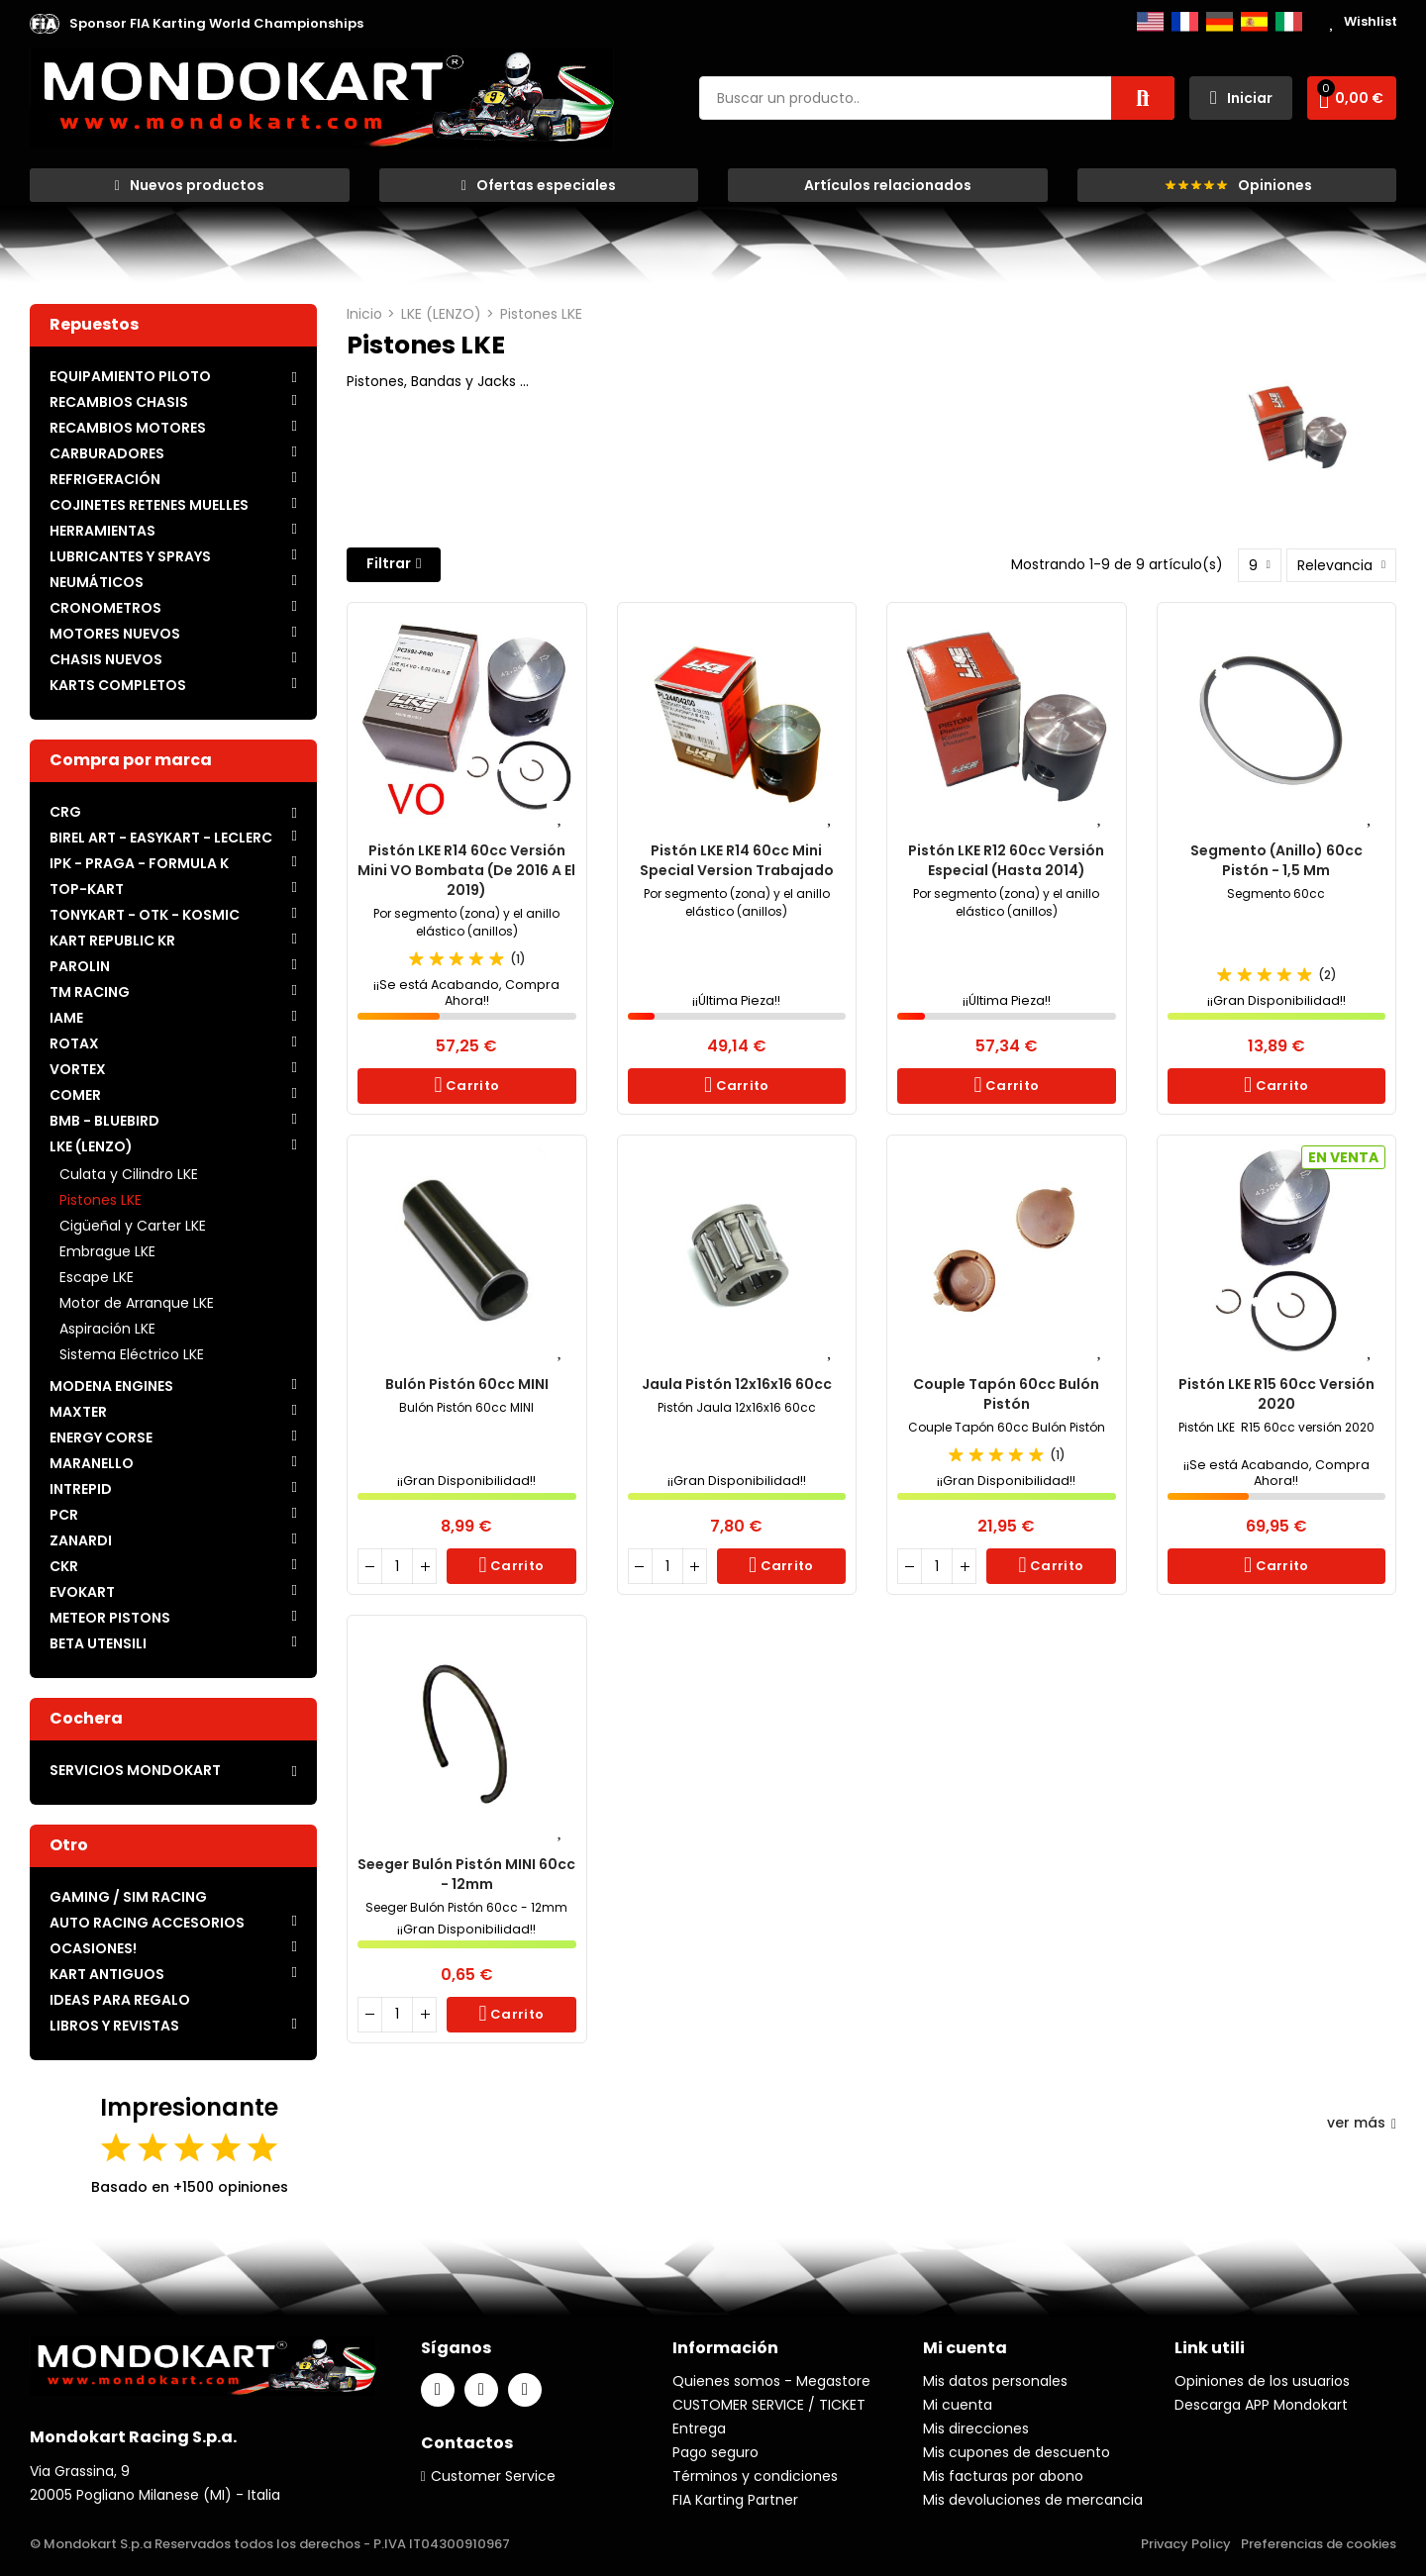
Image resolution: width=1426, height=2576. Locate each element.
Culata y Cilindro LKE (128, 1174)
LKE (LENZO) (91, 1146)
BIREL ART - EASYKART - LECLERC (161, 837)
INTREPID (81, 1489)
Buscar (1142, 98)
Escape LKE (96, 1277)
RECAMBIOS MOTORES (128, 428)
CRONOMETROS (105, 608)
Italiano (1288, 22)
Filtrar (388, 563)
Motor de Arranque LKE (136, 1303)
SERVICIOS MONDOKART (135, 1770)
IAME (66, 1018)
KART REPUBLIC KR (112, 940)
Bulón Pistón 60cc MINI (467, 1384)
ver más (1361, 2122)
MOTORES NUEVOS (115, 634)
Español (1254, 22)
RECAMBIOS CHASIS (119, 402)
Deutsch (1219, 22)
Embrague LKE (107, 1251)
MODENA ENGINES (111, 1386)
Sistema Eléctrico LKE (131, 1354)
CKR (64, 1566)
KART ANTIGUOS (107, 1974)
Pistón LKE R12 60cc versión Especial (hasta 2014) (1006, 860)
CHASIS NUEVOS (106, 659)
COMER (75, 1095)
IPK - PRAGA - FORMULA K (139, 863)
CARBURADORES (107, 453)
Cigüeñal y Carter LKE (132, 1226)
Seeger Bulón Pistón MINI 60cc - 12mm (466, 1874)
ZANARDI (81, 1540)
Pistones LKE (100, 1200)
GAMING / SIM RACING (128, 1897)
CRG (65, 812)
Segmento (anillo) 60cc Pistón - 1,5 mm (1276, 860)
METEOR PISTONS (110, 1618)
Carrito (471, 1085)
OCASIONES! (93, 1948)
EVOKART (82, 1592)
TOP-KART (87, 889)
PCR (64, 1515)
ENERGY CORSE (101, 1437)
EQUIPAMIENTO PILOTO (130, 376)
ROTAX (74, 1043)
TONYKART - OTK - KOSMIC (145, 915)
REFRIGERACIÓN (105, 479)
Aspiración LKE (107, 1328)
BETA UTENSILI (98, 1643)
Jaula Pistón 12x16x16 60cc (737, 1384)
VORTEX (78, 1069)
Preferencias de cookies (1318, 2543)
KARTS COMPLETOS (118, 685)
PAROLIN (80, 966)
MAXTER (78, 1412)
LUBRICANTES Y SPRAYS (130, 556)
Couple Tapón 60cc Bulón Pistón (1006, 1394)
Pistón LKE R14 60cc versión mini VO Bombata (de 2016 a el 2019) (466, 870)
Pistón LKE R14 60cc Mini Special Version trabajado (737, 860)
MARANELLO (92, 1463)
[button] (216, 24)
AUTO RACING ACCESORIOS (147, 1922)
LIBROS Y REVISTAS (114, 2025)
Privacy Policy (1186, 2543)
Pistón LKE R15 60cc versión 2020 (1276, 1394)
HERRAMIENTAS (102, 531)
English (1150, 22)
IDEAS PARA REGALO (120, 2000)
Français (1184, 22)
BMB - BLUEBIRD (104, 1121)
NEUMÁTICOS (97, 582)
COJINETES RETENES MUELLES (149, 505)
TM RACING (90, 992)
